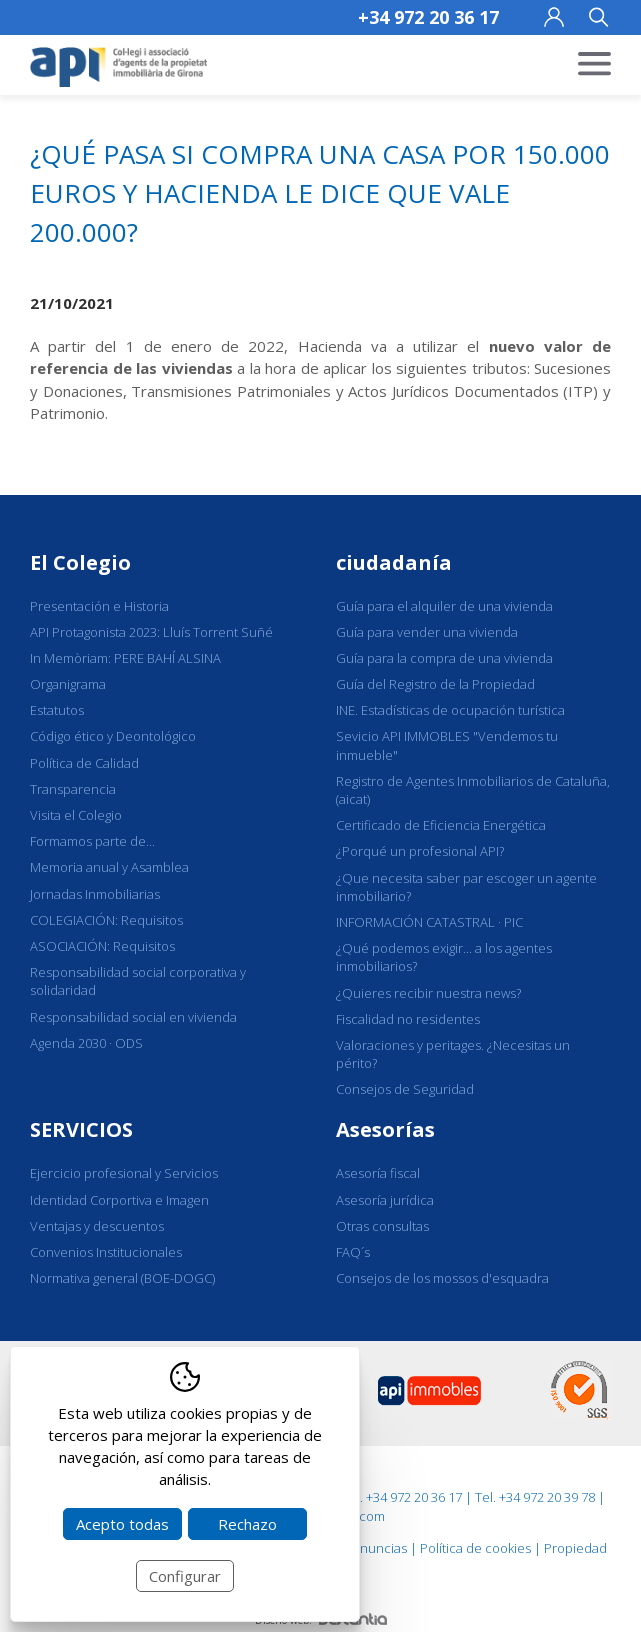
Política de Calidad (84, 763)
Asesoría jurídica (385, 1200)
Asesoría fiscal (378, 1173)
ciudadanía (394, 562)
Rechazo (247, 1524)
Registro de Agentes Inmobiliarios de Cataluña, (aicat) (473, 790)
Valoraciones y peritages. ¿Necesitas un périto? (453, 1054)
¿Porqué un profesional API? (420, 851)
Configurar (185, 1576)
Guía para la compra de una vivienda (444, 658)
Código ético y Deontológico (113, 736)
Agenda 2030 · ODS (86, 1043)
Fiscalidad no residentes (408, 1019)
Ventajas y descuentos (97, 1226)
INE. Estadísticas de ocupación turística (450, 710)
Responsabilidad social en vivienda (133, 1017)
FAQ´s (353, 1252)
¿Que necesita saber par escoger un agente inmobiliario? (466, 887)
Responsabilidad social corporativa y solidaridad (138, 981)
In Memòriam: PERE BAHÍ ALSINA (125, 658)
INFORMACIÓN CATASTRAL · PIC (429, 922)
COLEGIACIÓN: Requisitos (106, 920)
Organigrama (68, 684)
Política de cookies (475, 1548)
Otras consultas (382, 1226)
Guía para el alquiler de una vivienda (444, 606)
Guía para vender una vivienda (427, 632)
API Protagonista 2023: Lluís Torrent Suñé (151, 632)
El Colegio (80, 562)
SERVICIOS (81, 1129)
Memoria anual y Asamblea (109, 867)
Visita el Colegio (76, 815)
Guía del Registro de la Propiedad (435, 684)
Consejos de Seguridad (405, 1089)
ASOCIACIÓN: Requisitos (102, 946)
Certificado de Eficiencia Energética (441, 825)
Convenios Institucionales (106, 1252)
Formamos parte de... (92, 841)
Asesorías (385, 1129)
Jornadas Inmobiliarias (95, 894)
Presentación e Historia (99, 606)
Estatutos (57, 710)
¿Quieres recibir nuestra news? (428, 993)
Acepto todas (122, 1524)
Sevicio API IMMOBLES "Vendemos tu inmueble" (447, 745)
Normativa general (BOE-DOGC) (122, 1278)
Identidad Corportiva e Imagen (119, 1200)
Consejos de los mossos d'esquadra (442, 1278)
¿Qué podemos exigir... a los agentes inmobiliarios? (444, 957)
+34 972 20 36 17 (428, 17)
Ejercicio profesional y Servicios (124, 1173)
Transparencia (73, 789)
